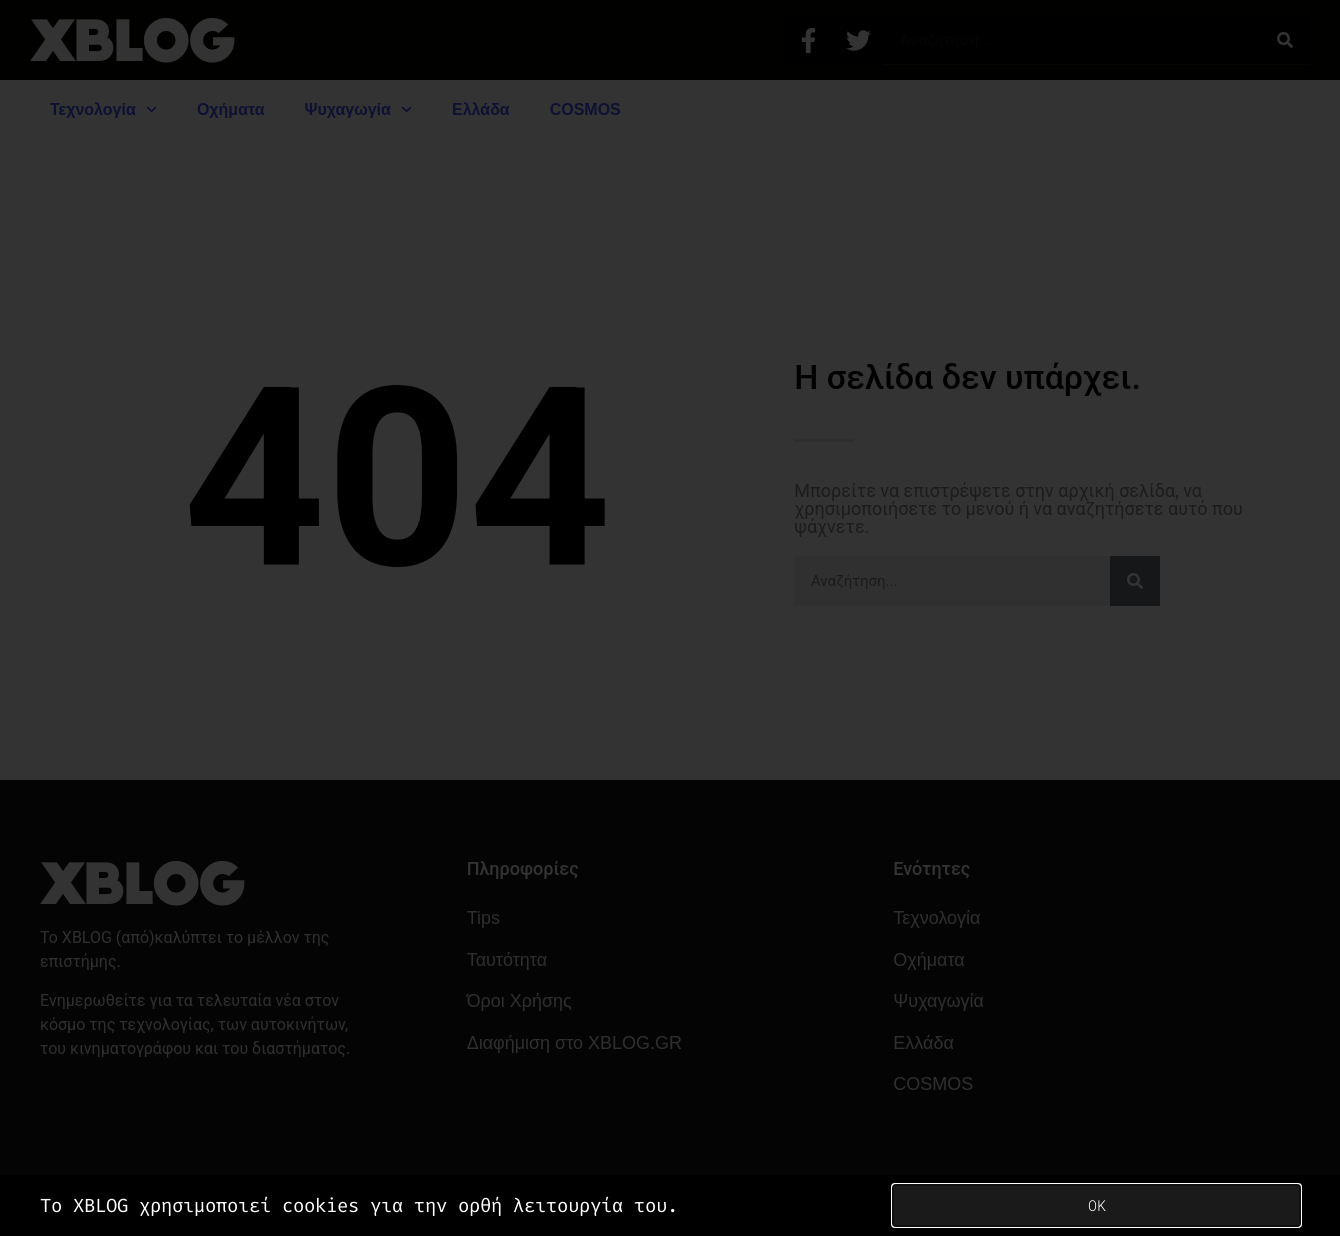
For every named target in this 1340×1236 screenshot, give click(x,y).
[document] (670, 618)
